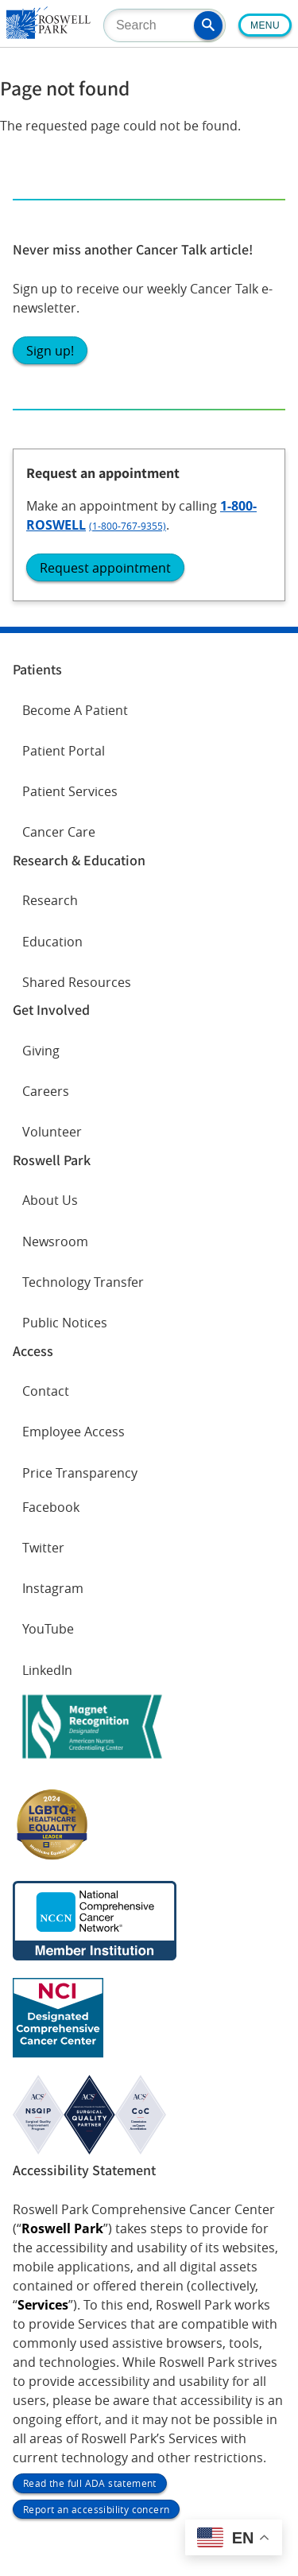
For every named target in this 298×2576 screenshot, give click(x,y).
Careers (45, 1091)
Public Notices (64, 1322)
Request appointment (105, 568)
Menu (265, 25)
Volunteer (52, 1131)
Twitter (43, 1547)
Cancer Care (58, 832)
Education (52, 941)
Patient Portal (63, 751)
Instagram (52, 1588)
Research (50, 900)
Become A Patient (75, 710)
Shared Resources (76, 982)
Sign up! (50, 350)
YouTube (48, 1629)
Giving (41, 1050)
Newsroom (55, 1241)
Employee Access (73, 1431)
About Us (50, 1200)
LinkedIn (47, 1670)
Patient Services (70, 791)
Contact (45, 1391)
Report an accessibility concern (96, 2509)
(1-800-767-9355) (127, 525)
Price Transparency (79, 1473)
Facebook (50, 1507)
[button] (208, 25)
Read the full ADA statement (90, 2483)
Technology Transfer (83, 1282)
